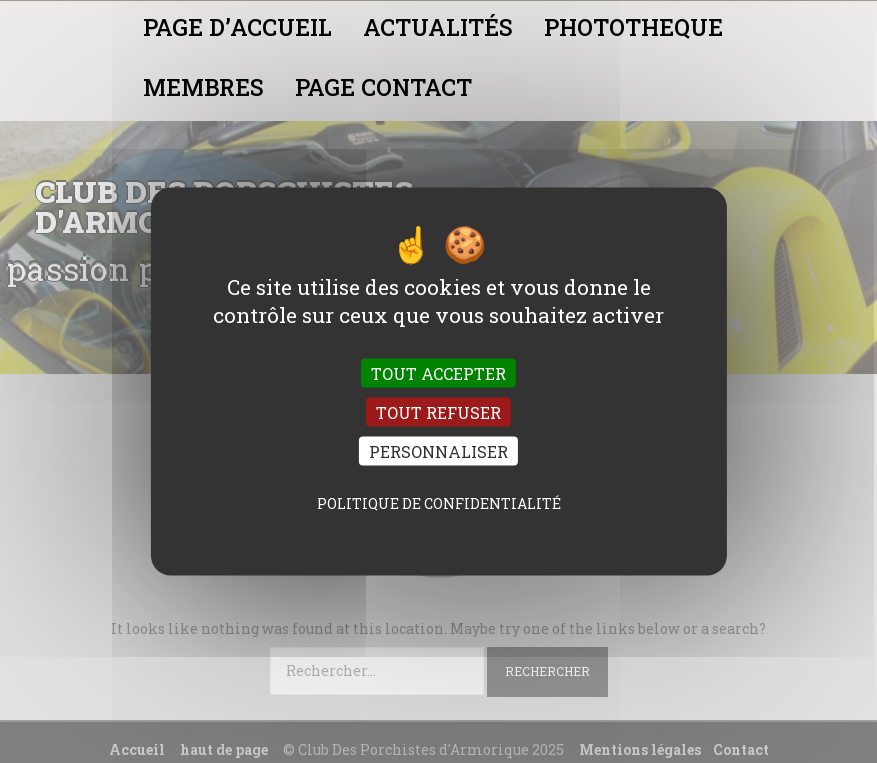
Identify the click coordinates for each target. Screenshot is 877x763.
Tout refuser (438, 412)
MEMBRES (203, 87)
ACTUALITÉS (438, 27)
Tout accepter (438, 372)
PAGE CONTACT (383, 87)
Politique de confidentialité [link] (439, 503)
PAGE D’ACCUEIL (237, 27)
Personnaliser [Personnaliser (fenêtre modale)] (438, 451)
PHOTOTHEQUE (633, 27)
